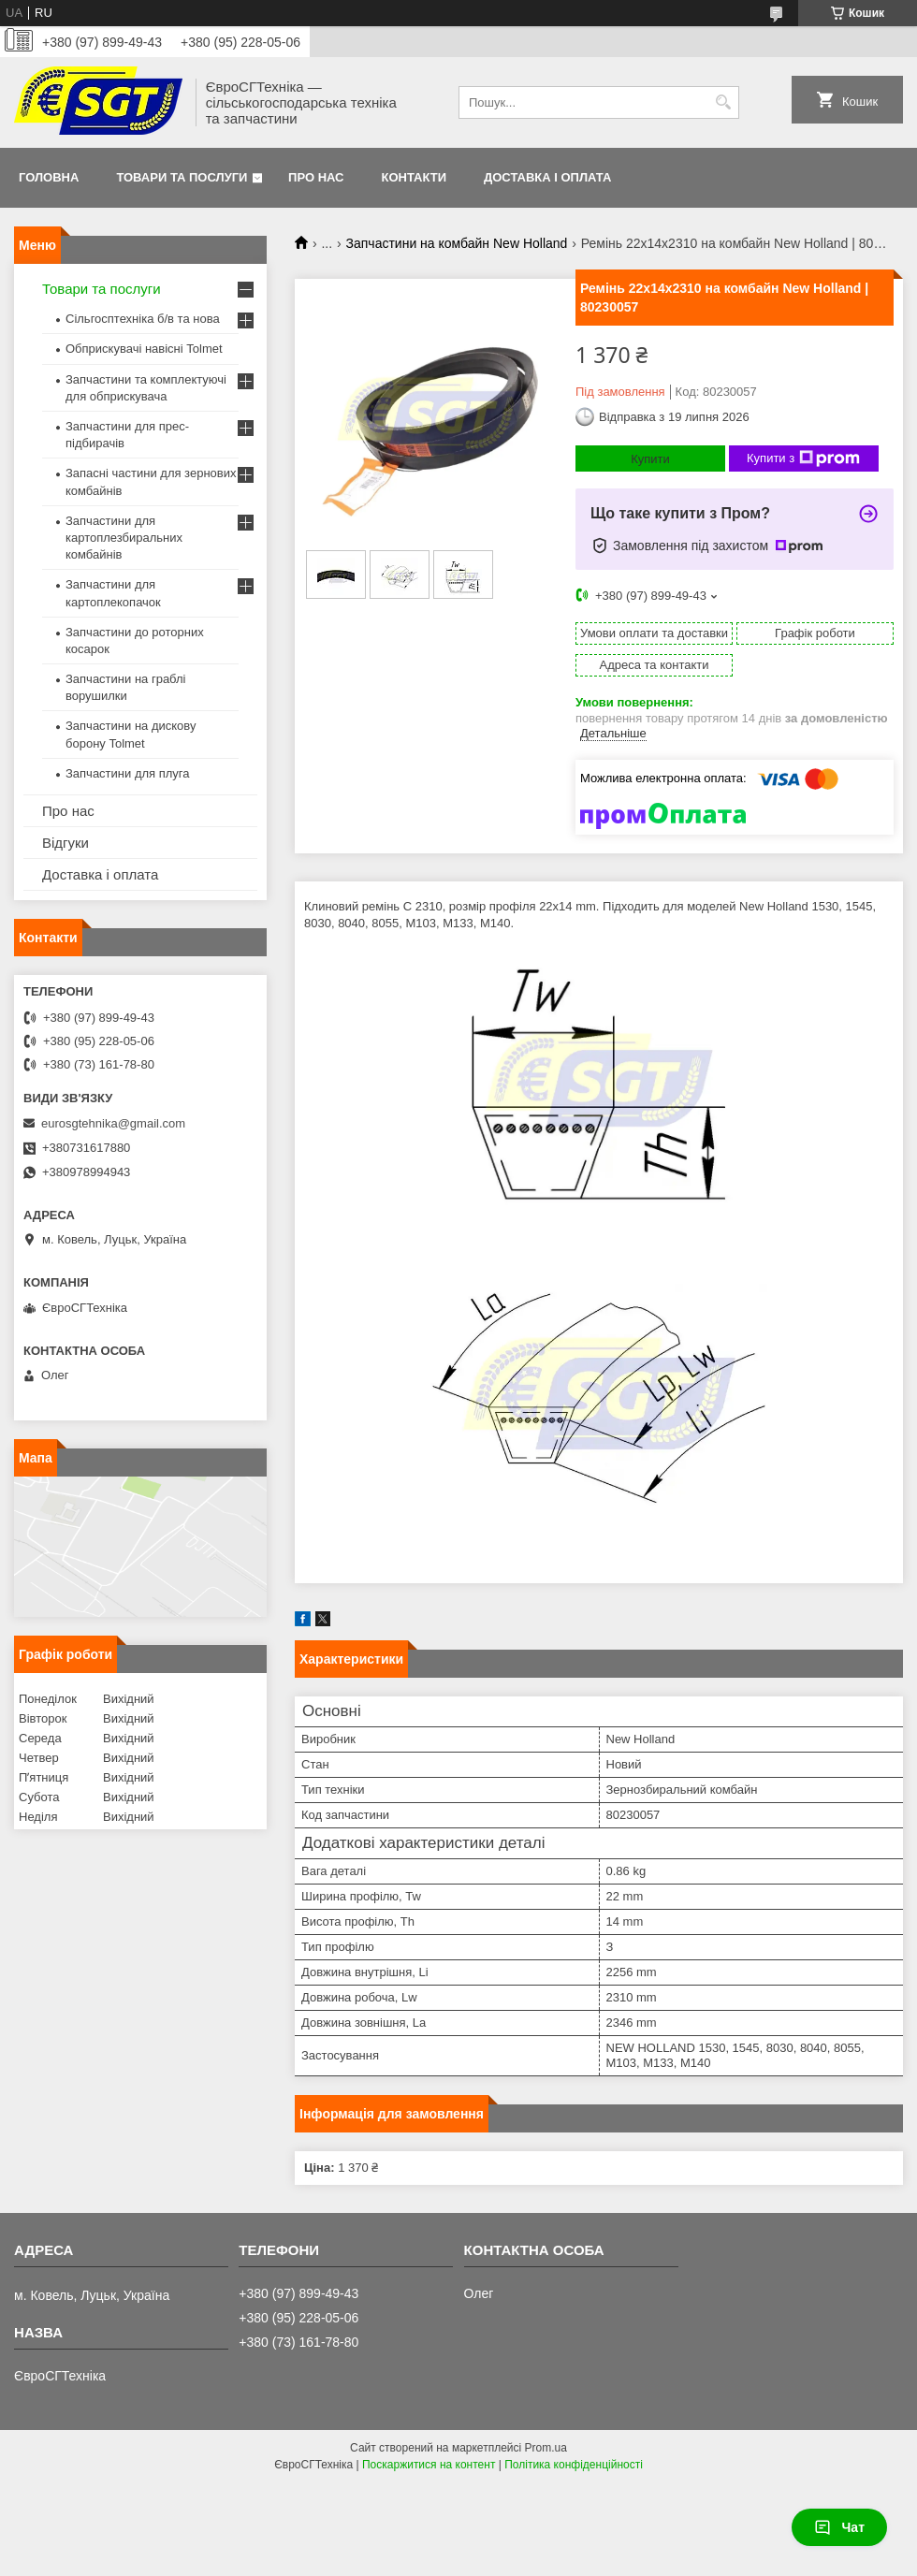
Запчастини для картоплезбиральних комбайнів (124, 537)
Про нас (315, 177)
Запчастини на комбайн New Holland (457, 243)
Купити (650, 459)
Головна (49, 177)
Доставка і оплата (547, 177)
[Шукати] (722, 102)
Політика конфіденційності (573, 2464)
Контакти (414, 177)
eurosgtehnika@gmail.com (113, 1123)
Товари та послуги (181, 177)
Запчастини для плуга (128, 773)
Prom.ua (546, 2447)
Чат (839, 2527)
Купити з (803, 458)
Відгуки (65, 843)
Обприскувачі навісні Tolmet (144, 349)
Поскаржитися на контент (428, 2464)
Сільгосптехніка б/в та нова (143, 319)
